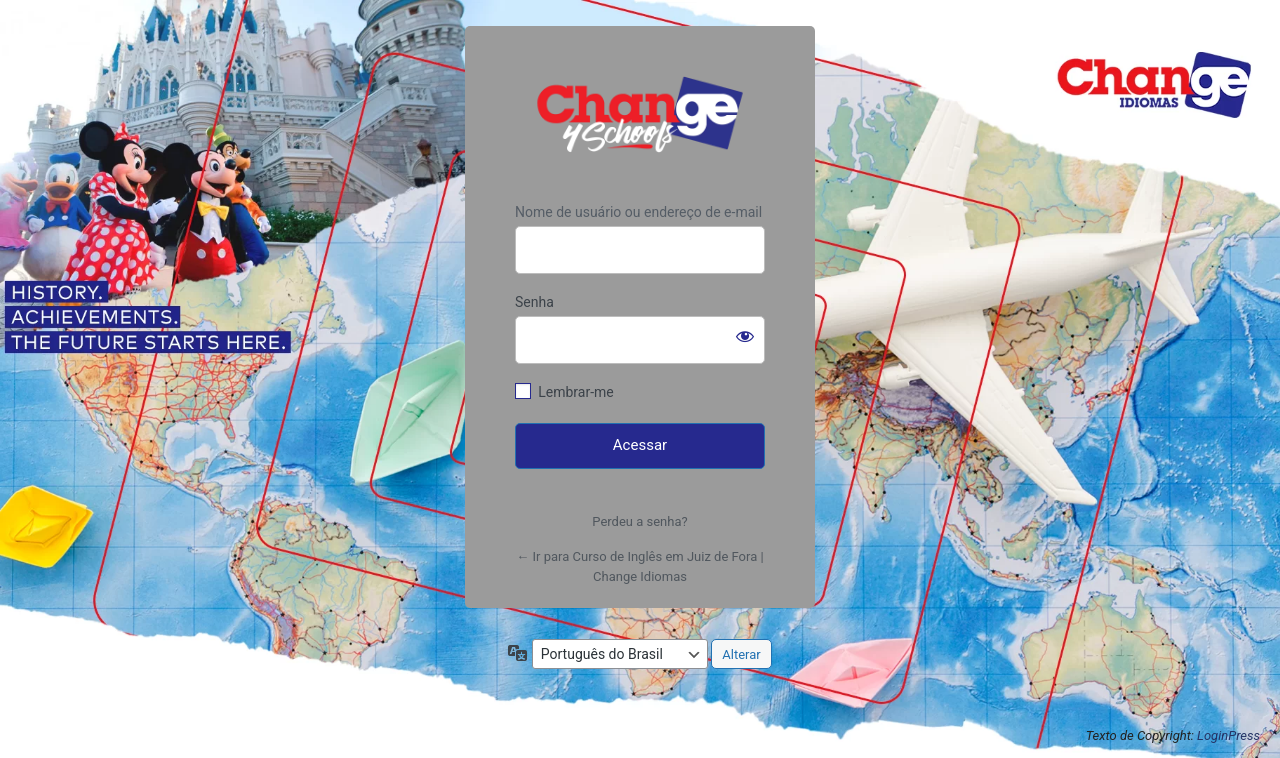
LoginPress (1228, 735)
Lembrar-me (576, 392)
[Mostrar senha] (745, 336)
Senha (534, 302)
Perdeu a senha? (639, 521)
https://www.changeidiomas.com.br (640, 115)
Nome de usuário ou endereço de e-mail (638, 212)
